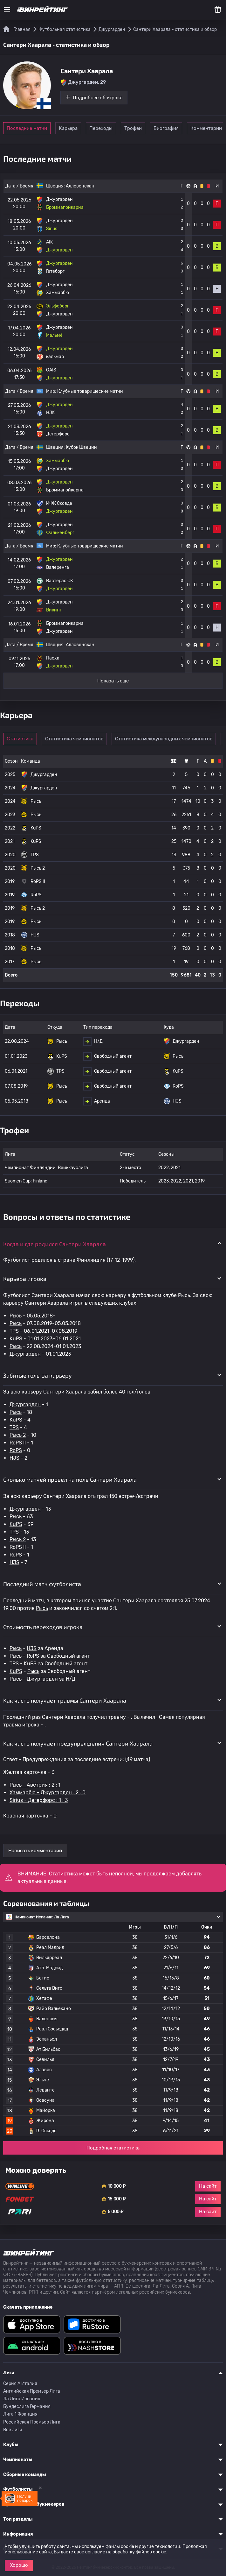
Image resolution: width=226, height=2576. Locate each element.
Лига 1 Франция (20, 2414)
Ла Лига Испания (21, 2399)
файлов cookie (151, 2552)
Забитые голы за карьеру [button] (37, 1375)
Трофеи (162, 128)
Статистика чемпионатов (80, 739)
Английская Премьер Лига (31, 2391)
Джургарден (25, 1354)
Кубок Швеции (81, 447)
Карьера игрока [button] (24, 1278)
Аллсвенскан (80, 186)
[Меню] (7, 9)
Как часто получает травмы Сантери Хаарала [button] (64, 1700)
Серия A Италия (20, 2383)
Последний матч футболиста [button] (42, 1583)
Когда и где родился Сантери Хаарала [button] (54, 1243)
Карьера (74, 128)
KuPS (16, 1339)
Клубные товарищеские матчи (90, 391)
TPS (14, 1331)
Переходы (118, 128)
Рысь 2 (18, 1435)
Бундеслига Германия (27, 2406)
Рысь (16, 1316)
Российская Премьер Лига (31, 2422)
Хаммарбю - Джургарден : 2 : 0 (48, 1792)
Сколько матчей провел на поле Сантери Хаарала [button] (70, 1479)
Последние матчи (27, 128)
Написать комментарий (35, 1850)
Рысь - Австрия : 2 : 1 (35, 1785)
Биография (206, 128)
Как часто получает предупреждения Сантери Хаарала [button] (78, 1743)
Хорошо (19, 2565)
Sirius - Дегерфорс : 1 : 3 (39, 1800)
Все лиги (12, 2429)
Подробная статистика (113, 2148)
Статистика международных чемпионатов (169, 739)
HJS (14, 1458)
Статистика (23, 739)
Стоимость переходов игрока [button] (43, 1626)
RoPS (16, 1450)
